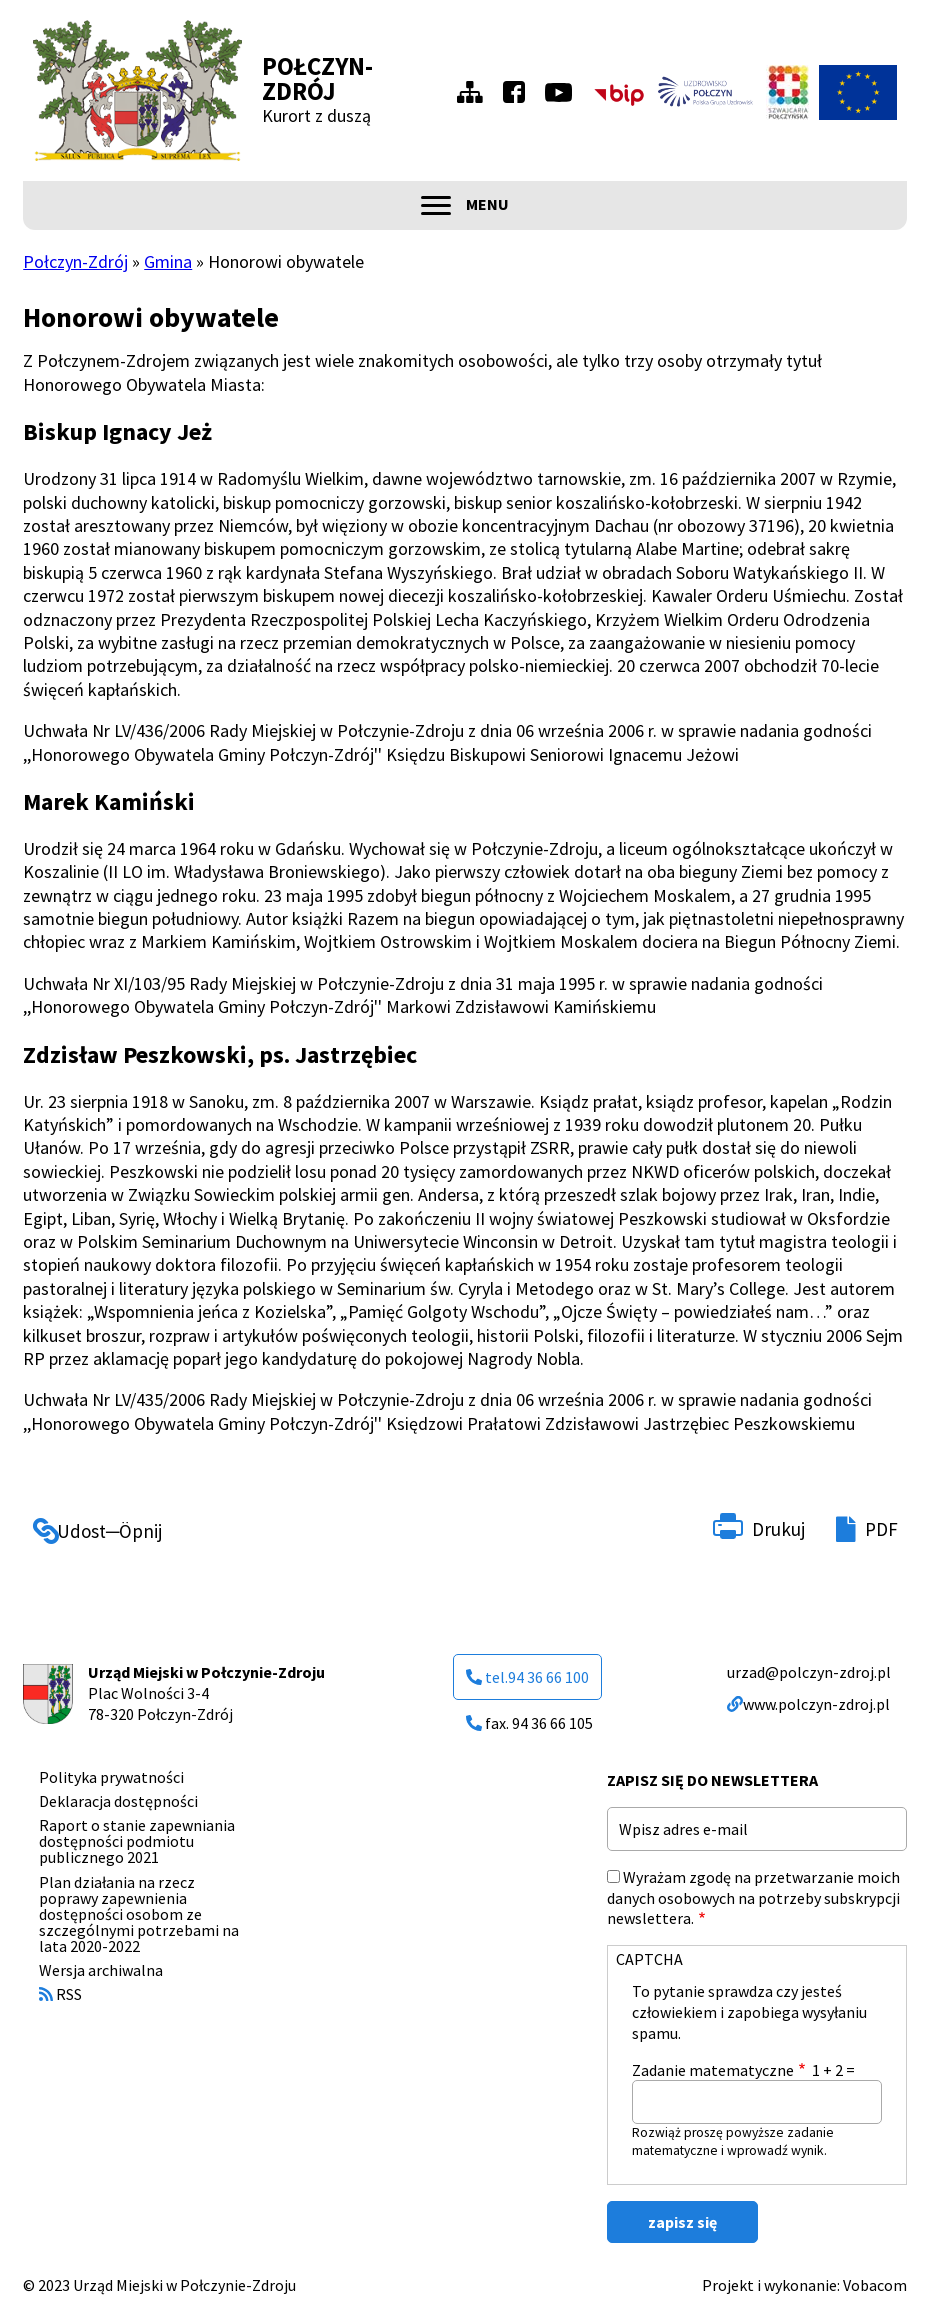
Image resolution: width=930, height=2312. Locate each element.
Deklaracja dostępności (118, 1801)
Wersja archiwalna (101, 1970)
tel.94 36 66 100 (527, 1677)
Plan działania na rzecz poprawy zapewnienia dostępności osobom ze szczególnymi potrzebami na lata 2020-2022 (139, 1914)
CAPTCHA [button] (649, 1959)
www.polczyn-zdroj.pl (808, 1704)
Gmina (168, 261)
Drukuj (778, 1529)
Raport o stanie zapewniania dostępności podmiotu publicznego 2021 (137, 1841)
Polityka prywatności (111, 1777)
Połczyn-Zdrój (317, 78)
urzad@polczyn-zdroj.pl (809, 1672)
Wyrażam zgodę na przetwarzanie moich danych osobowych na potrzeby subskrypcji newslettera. (753, 1898)
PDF (881, 1529)
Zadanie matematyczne (713, 2070)
